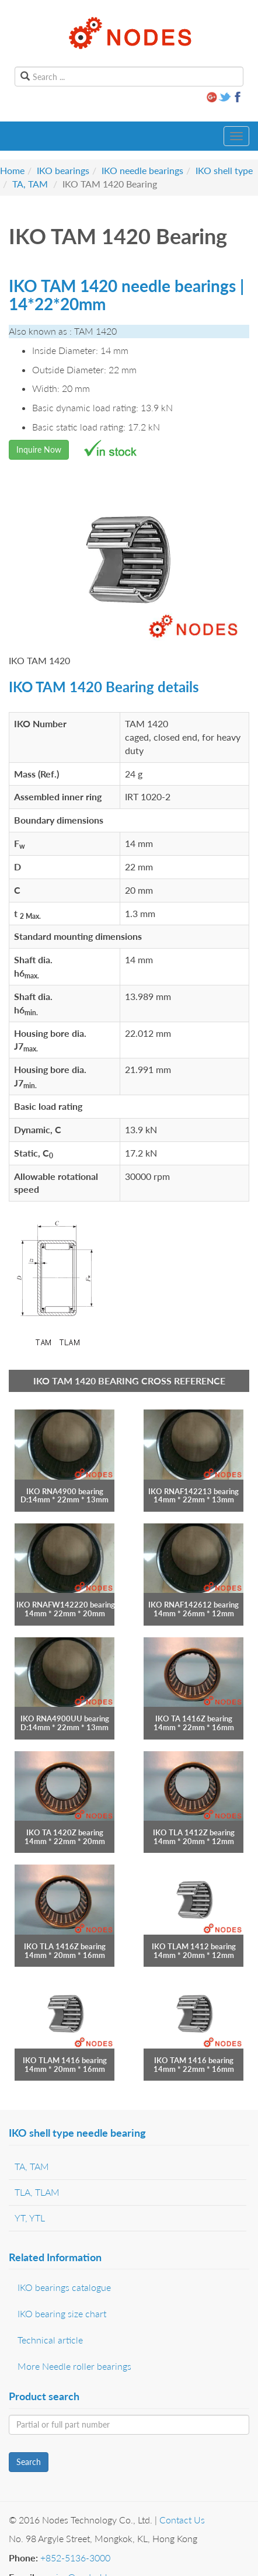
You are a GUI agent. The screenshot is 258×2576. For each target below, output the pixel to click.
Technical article (50, 2339)
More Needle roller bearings (74, 2366)
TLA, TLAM (37, 2191)
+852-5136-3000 (75, 2557)
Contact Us (182, 2519)
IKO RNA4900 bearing (64, 1491)
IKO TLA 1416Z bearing (65, 1946)
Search (28, 2462)
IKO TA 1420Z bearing (64, 1832)
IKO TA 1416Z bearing (193, 1718)
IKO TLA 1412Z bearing (194, 1832)
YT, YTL (30, 2217)
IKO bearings (63, 170)
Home (12, 170)
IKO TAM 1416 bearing (193, 2060)
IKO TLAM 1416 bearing (65, 2060)
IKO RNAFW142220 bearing (65, 1604)
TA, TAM (30, 183)
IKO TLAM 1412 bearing (194, 1946)
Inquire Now (38, 449)
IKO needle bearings (142, 170)
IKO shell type (224, 170)
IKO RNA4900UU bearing (64, 1718)
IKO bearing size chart (62, 2313)
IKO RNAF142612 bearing (193, 1604)
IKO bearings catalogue (64, 2287)
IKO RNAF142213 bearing (193, 1491)
